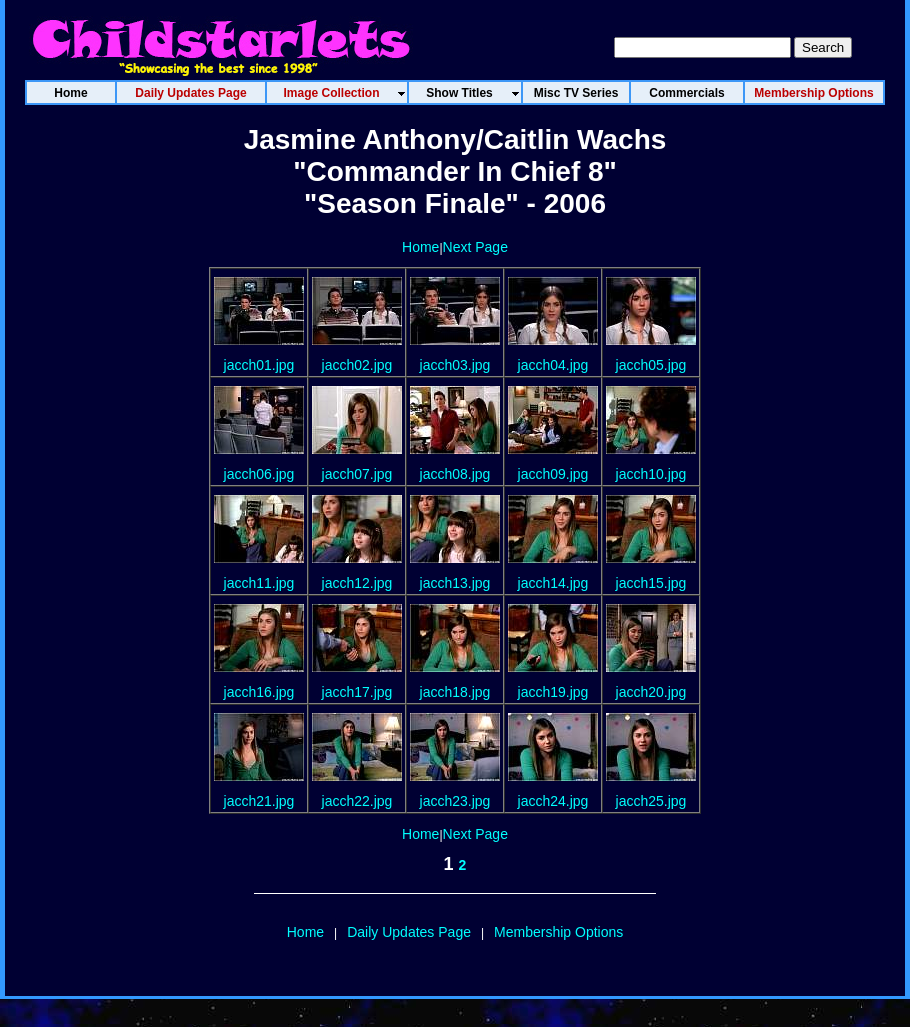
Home (420, 247)
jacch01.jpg (259, 365)
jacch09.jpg (553, 474)
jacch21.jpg (259, 801)
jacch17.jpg (357, 692)
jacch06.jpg (259, 474)
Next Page (475, 247)
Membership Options (558, 932)
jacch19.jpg (553, 692)
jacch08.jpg (455, 474)
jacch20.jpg (651, 692)
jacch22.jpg (357, 801)
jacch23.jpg (455, 801)
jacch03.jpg (455, 365)
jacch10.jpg (651, 474)
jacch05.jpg (651, 365)
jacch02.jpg (357, 365)
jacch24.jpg (553, 801)
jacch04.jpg (553, 365)
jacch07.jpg (357, 474)
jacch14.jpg (553, 583)
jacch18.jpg (455, 692)
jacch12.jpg (357, 583)
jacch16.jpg (259, 692)
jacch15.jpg (651, 583)
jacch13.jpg (455, 583)
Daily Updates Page (409, 932)
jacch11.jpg (259, 583)
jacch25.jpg (651, 801)
